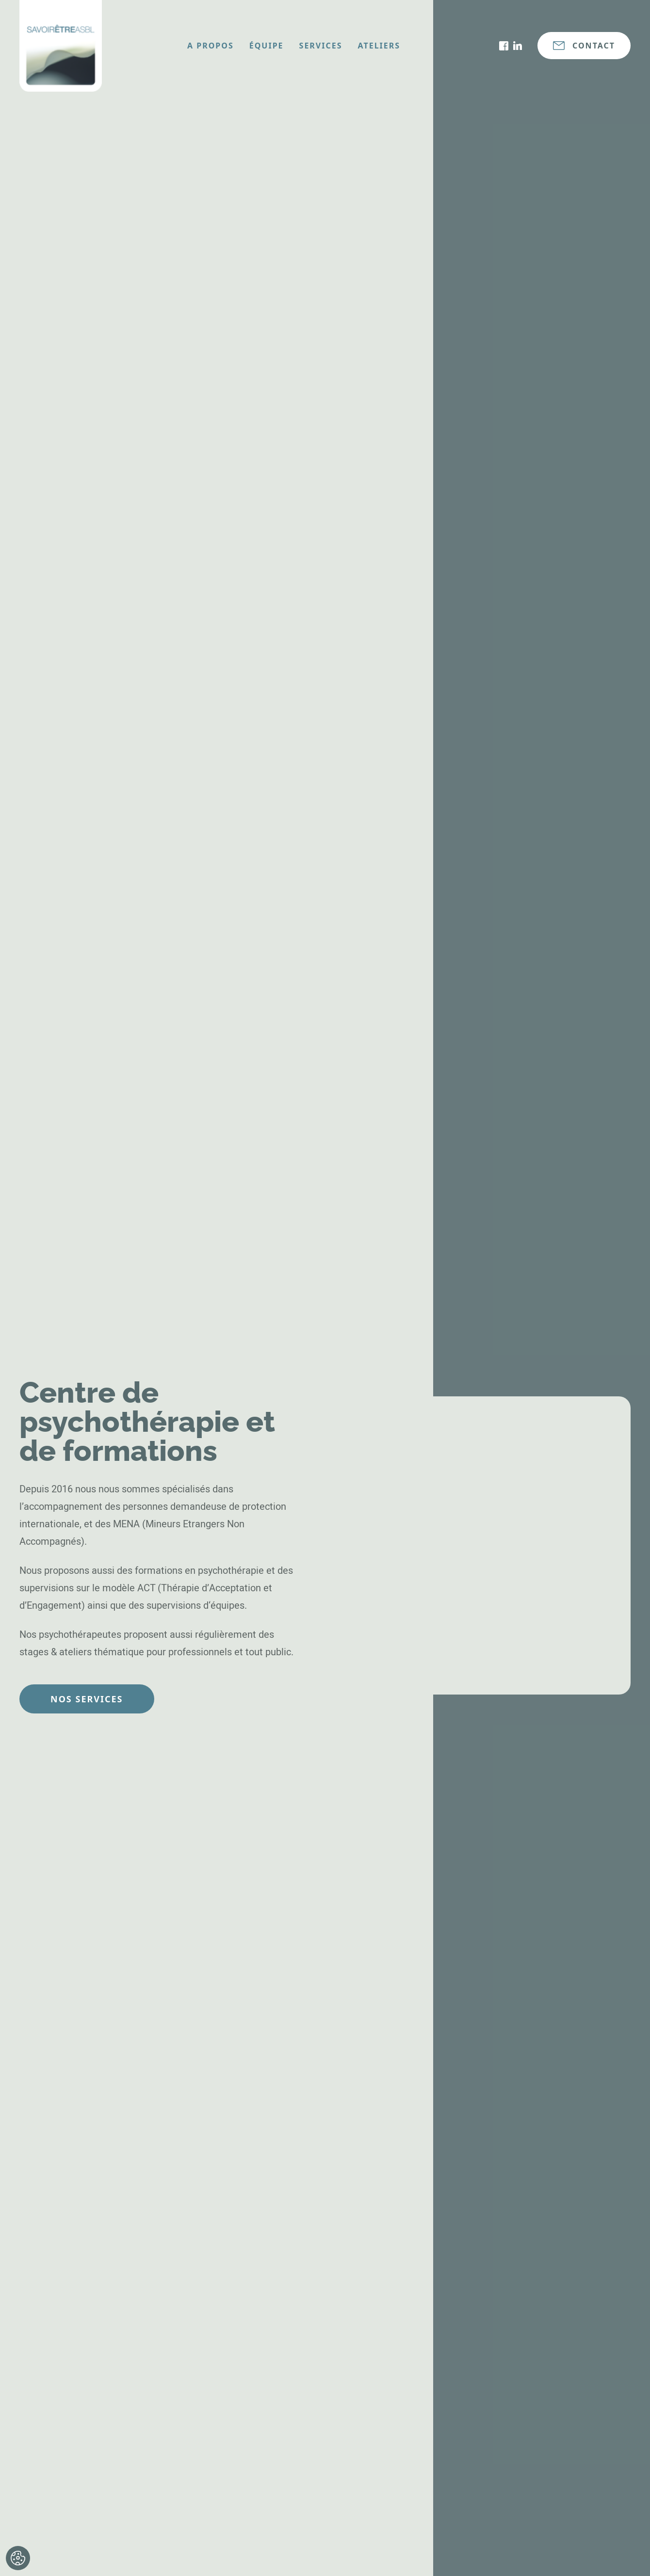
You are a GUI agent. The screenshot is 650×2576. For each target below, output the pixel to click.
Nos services (86, 1699)
